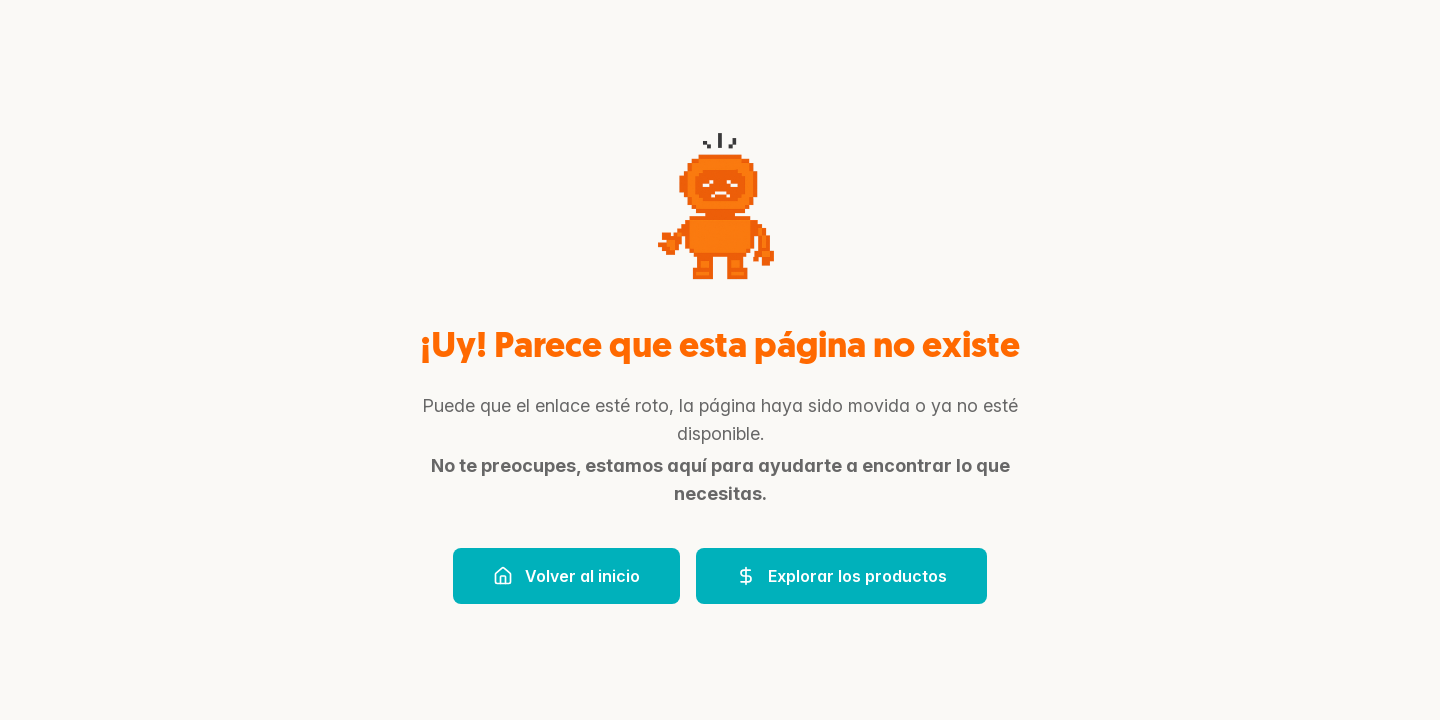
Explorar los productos (841, 576)
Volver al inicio (566, 576)
